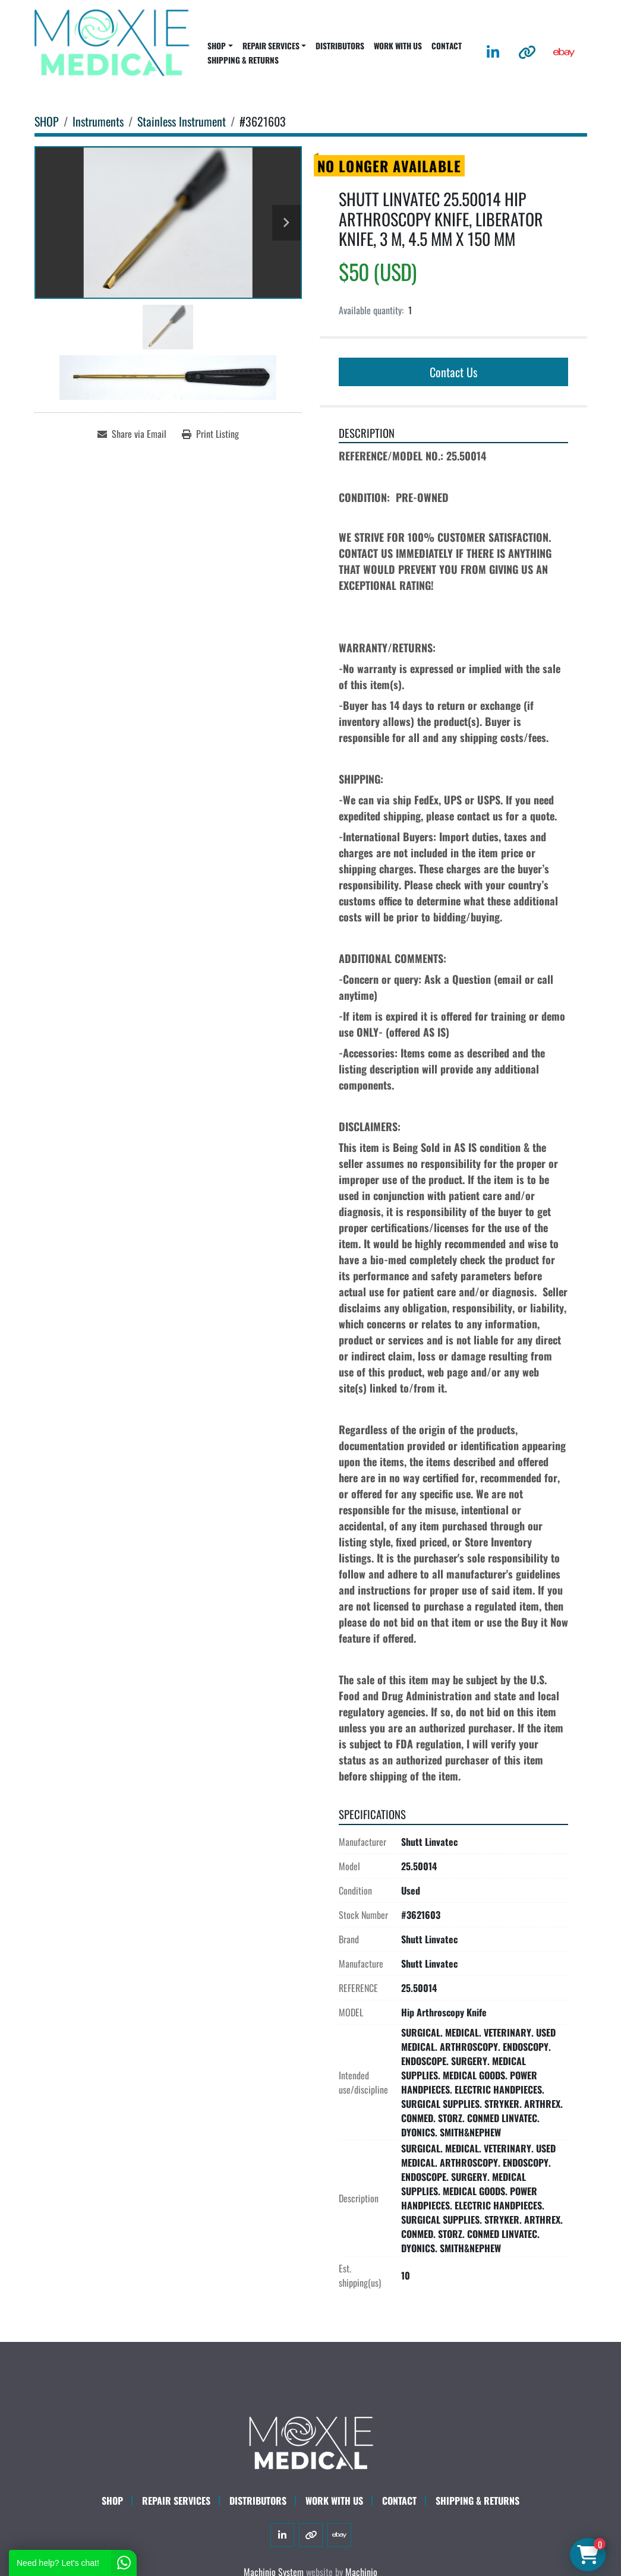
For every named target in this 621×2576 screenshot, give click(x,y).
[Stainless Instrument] (181, 121)
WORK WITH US (398, 46)
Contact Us (453, 372)
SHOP (216, 46)
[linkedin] (493, 52)
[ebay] (564, 52)
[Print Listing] (210, 433)
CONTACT (446, 46)
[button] (219, 46)
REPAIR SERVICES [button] (271, 46)
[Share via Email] (132, 433)
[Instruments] (98, 121)
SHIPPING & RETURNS (243, 60)
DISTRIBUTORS (340, 46)
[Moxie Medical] (310, 2441)
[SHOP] (46, 121)
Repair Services (176, 2500)
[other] (527, 52)
